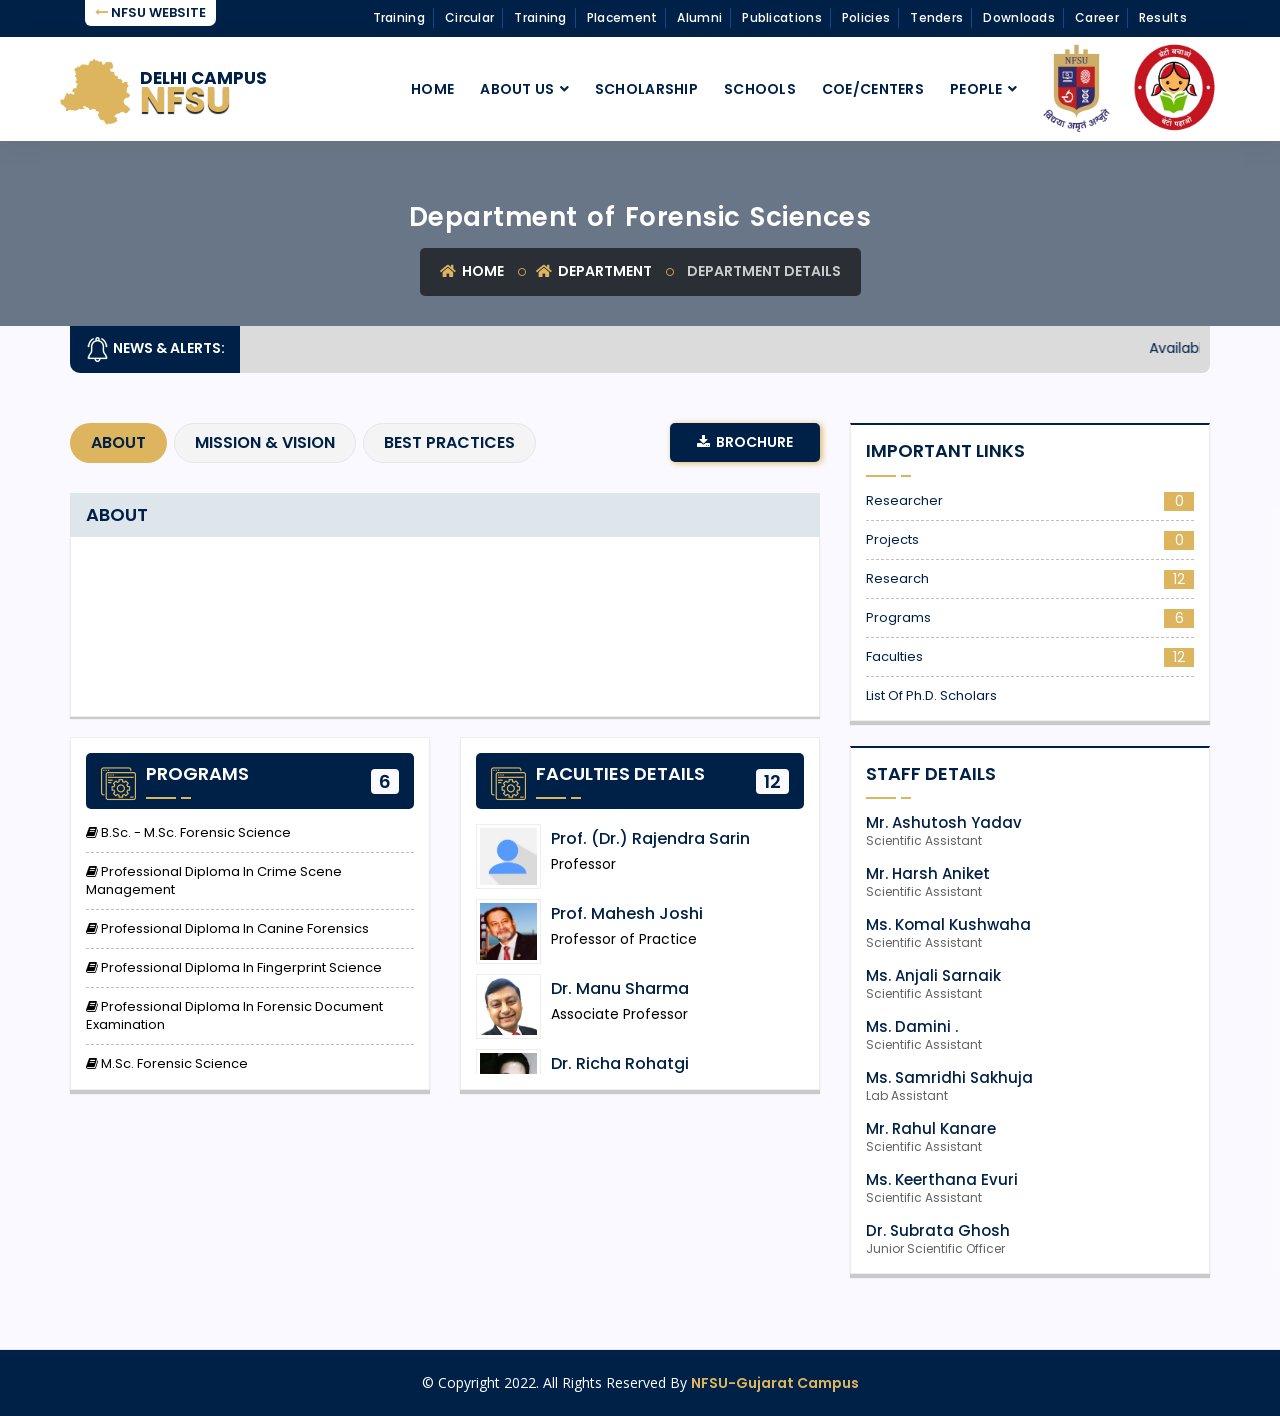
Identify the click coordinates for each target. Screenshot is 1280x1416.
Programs (1030, 618)
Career (1097, 17)
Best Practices (449, 442)
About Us (517, 89)
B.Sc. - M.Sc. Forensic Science (188, 833)
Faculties (1030, 657)
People (976, 89)
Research (1030, 579)
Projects (1030, 540)
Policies (866, 17)
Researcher (1030, 501)
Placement (622, 17)
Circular (469, 17)
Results (1163, 17)
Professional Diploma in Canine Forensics (227, 929)
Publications (782, 17)
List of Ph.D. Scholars (931, 696)
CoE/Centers (873, 89)
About (118, 442)
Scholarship (646, 89)
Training (399, 17)
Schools (760, 89)
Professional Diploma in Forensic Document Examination (234, 1016)
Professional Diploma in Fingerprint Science (234, 968)
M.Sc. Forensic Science (167, 1064)
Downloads (1019, 17)
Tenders (936, 17)
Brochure (745, 442)
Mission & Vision (265, 442)
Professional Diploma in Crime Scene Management (214, 881)
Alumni (699, 17)
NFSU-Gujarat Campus (775, 1383)
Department (594, 271)
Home (432, 89)
